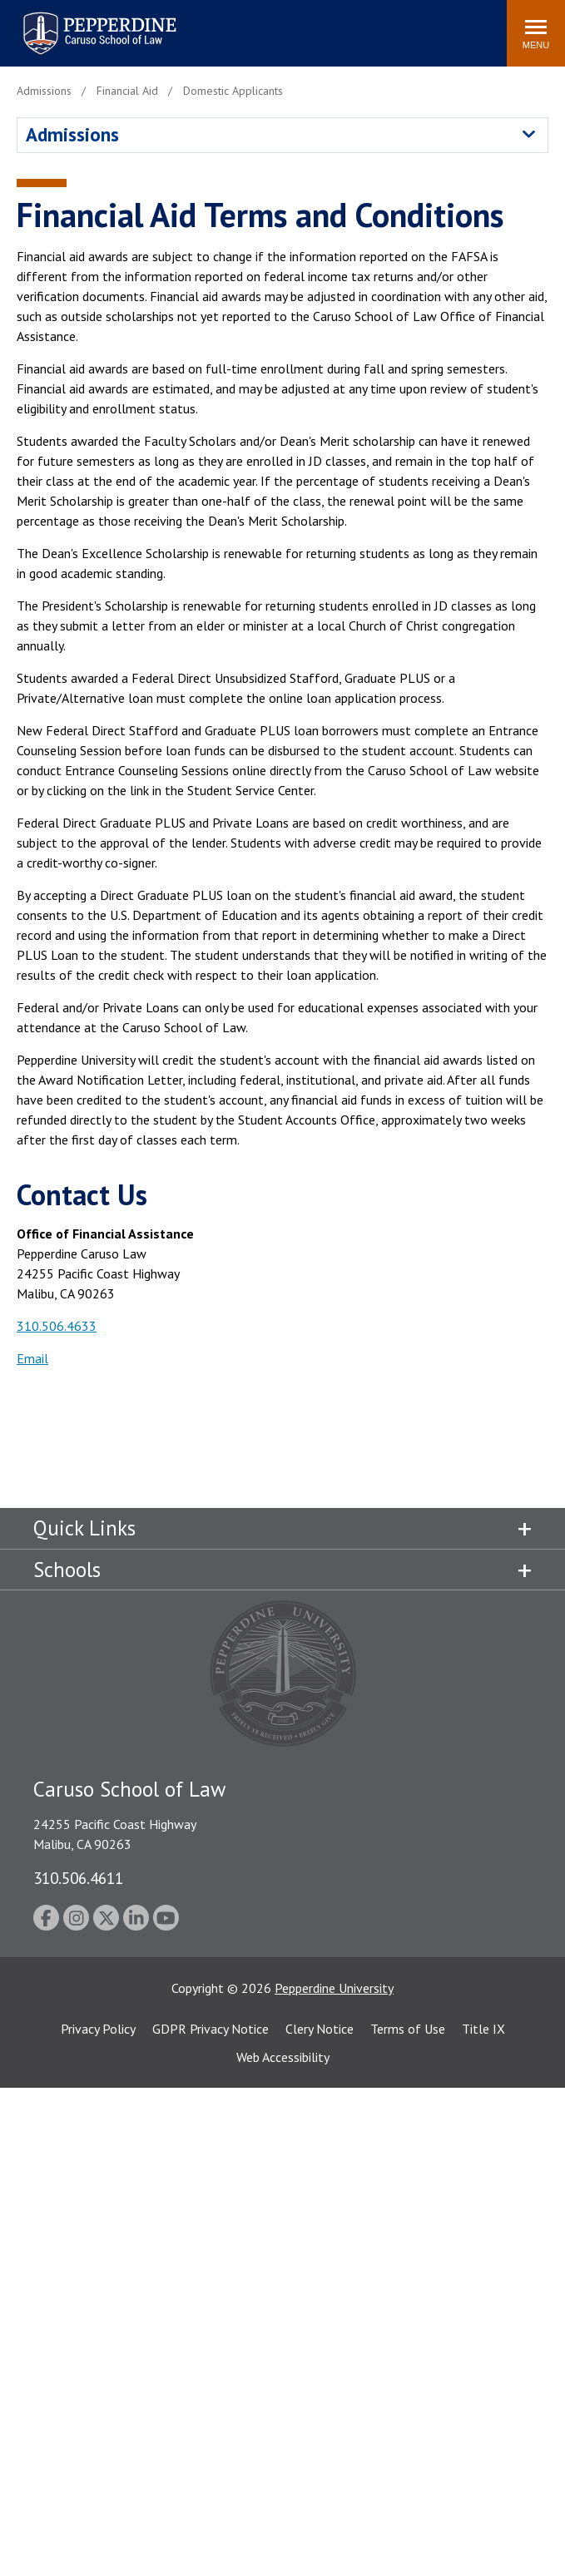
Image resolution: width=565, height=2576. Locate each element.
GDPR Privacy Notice (210, 2028)
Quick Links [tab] (84, 1528)
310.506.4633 (57, 1326)
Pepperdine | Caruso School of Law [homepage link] (96, 23)
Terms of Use (407, 2028)
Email (32, 1358)
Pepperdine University (334, 1988)
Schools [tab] (67, 1569)
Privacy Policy (98, 2028)
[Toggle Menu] (536, 33)
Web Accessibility (283, 2057)
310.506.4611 (78, 1877)
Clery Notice (319, 2028)
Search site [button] (267, 24)
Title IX (483, 2028)
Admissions (72, 134)
